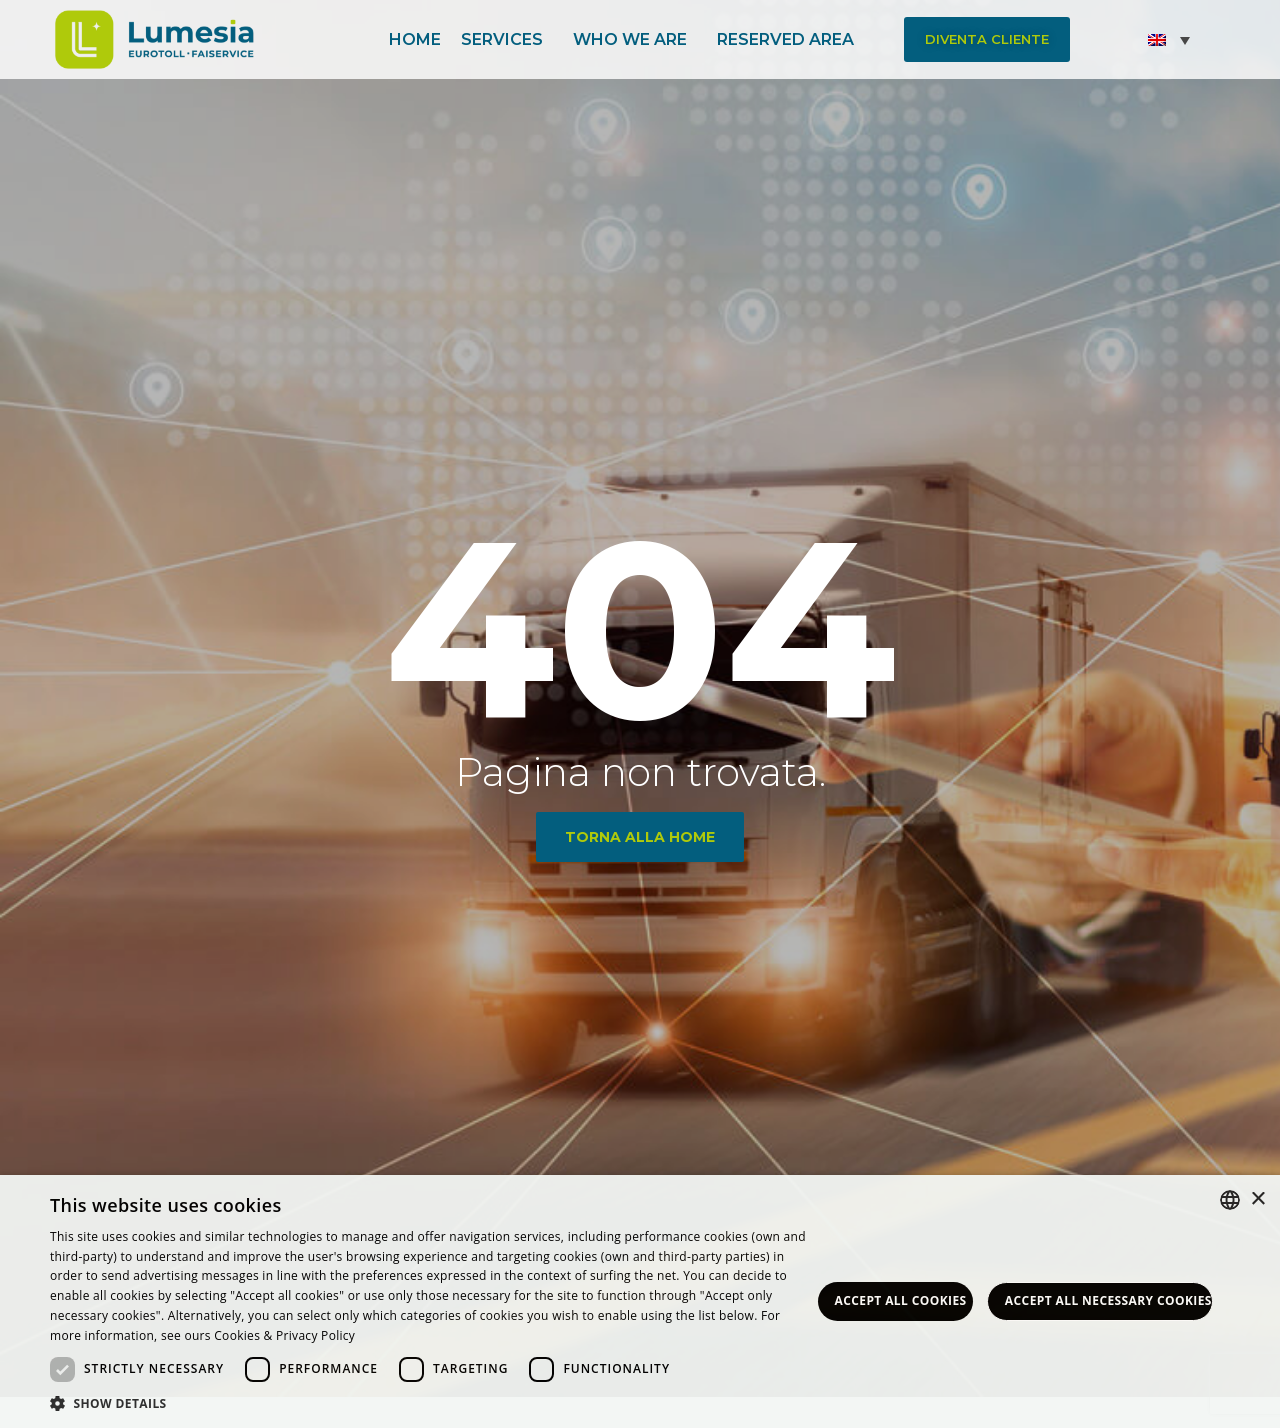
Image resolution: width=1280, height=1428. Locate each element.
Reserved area (790, 39)
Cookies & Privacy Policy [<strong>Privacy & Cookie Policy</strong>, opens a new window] (284, 1335)
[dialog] (640, 1301)
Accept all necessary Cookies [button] (1108, 1300)
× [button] (1257, 1199)
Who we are (635, 39)
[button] (987, 39)
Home (415, 38)
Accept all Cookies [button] (901, 1300)
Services (507, 39)
